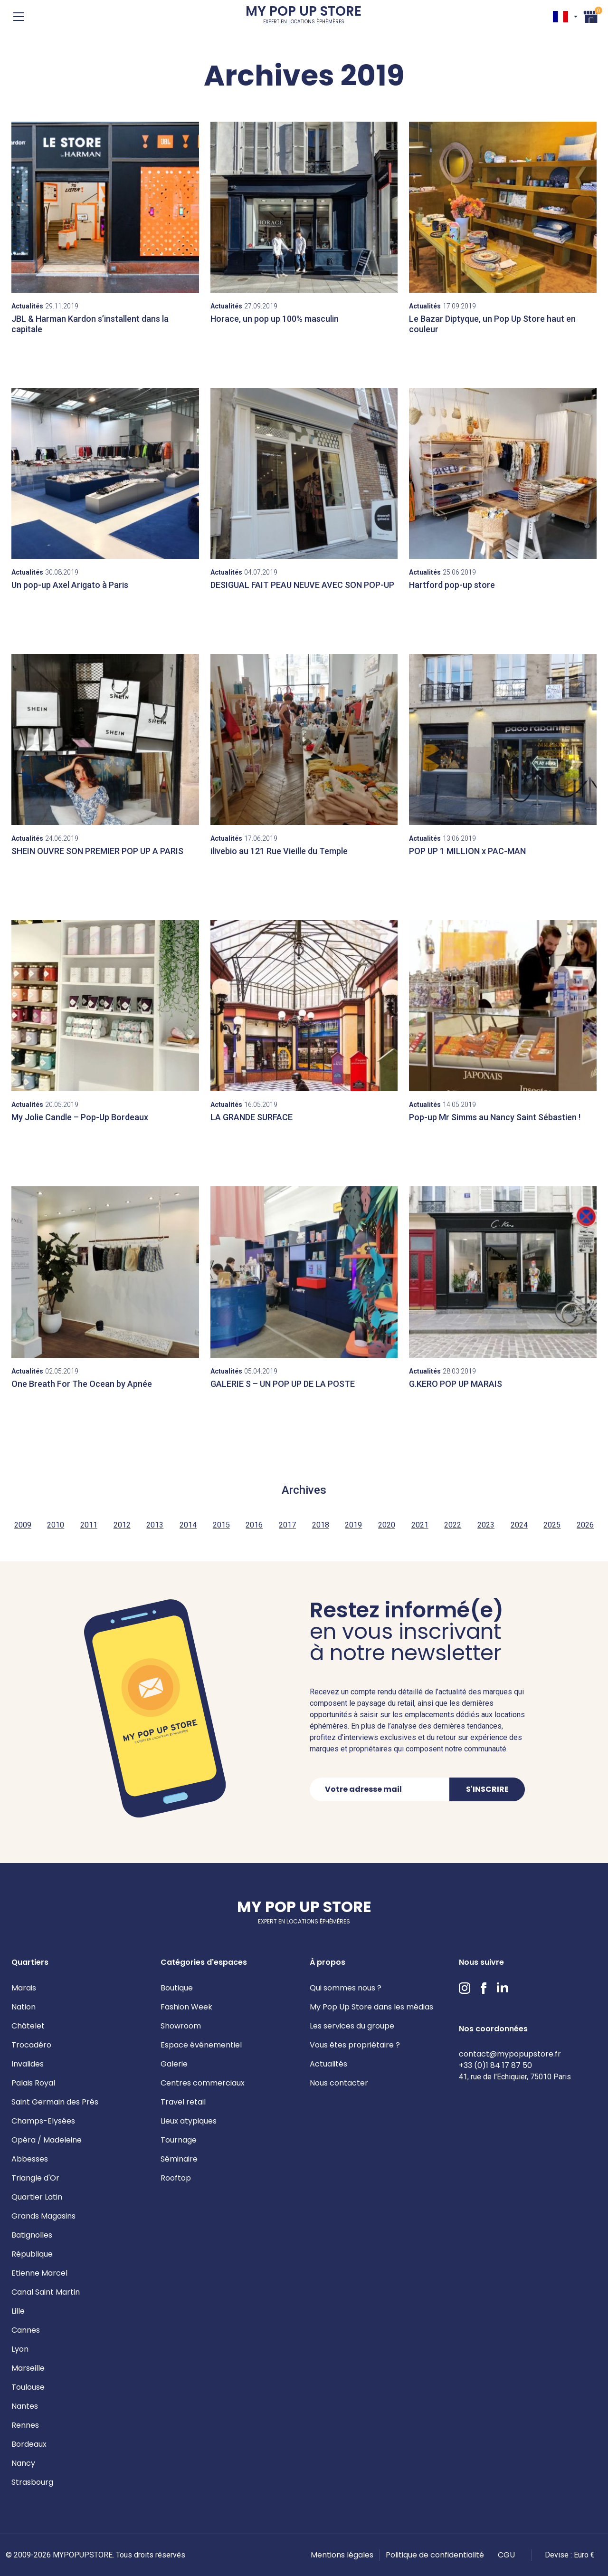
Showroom (181, 2025)
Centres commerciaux (203, 2082)
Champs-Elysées (43, 2120)
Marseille (28, 2368)
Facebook (483, 1988)
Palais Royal (33, 2082)
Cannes (25, 2330)
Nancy (23, 2463)
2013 (154, 1524)
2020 (386, 1524)
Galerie (174, 2063)
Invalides (27, 2063)
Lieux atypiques (189, 2120)
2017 (287, 1524)
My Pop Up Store (303, 16)
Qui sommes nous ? (345, 1987)
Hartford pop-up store (452, 585)
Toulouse (28, 2387)
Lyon (19, 2349)
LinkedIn (502, 1988)
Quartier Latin (36, 2197)
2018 (320, 1524)
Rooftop (176, 2177)
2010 (55, 1524)
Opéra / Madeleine (46, 2139)
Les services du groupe (352, 2025)
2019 (353, 1524)
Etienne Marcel (39, 2273)
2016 (254, 1524)
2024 (519, 1524)
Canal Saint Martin (45, 2292)
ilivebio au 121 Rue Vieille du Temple (279, 851)
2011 (88, 1524)
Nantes (24, 2406)
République (32, 2254)
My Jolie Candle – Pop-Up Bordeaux (79, 1117)
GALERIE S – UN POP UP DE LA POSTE (282, 1384)
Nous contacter (339, 2082)
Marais (23, 1987)
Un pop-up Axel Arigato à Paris (69, 585)
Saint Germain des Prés (54, 2101)
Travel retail (183, 2101)
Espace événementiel (201, 2044)
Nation (23, 2006)
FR (560, 16)
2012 (122, 1524)
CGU (506, 2554)
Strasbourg (32, 2482)
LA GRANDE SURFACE (251, 1117)
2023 (485, 1524)
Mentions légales (342, 2554)
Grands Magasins (43, 2216)
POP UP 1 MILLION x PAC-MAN (467, 851)
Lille (18, 2311)
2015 (221, 1524)
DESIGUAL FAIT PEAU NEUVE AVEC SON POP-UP (302, 585)
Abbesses (29, 2158)
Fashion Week (186, 2006)
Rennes (25, 2425)
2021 (419, 1524)
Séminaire (179, 2158)
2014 (188, 1524)
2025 (551, 1524)
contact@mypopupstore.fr (510, 2053)
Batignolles (31, 2235)
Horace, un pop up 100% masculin (274, 319)
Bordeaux (29, 2444)
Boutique (177, 1987)
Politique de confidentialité (435, 2554)
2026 (585, 1524)
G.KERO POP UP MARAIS (455, 1384)
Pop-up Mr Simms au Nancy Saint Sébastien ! (494, 1117)
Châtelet (28, 2025)
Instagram (464, 1988)
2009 (22, 1524)
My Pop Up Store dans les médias (371, 2006)
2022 (452, 1524)
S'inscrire (487, 1789)
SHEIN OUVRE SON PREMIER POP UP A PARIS (97, 851)
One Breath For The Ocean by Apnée (81, 1384)
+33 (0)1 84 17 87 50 (495, 2065)
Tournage (179, 2139)
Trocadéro (31, 2044)
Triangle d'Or (35, 2177)
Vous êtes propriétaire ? (355, 2044)
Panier (590, 15)
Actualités (328, 2063)
